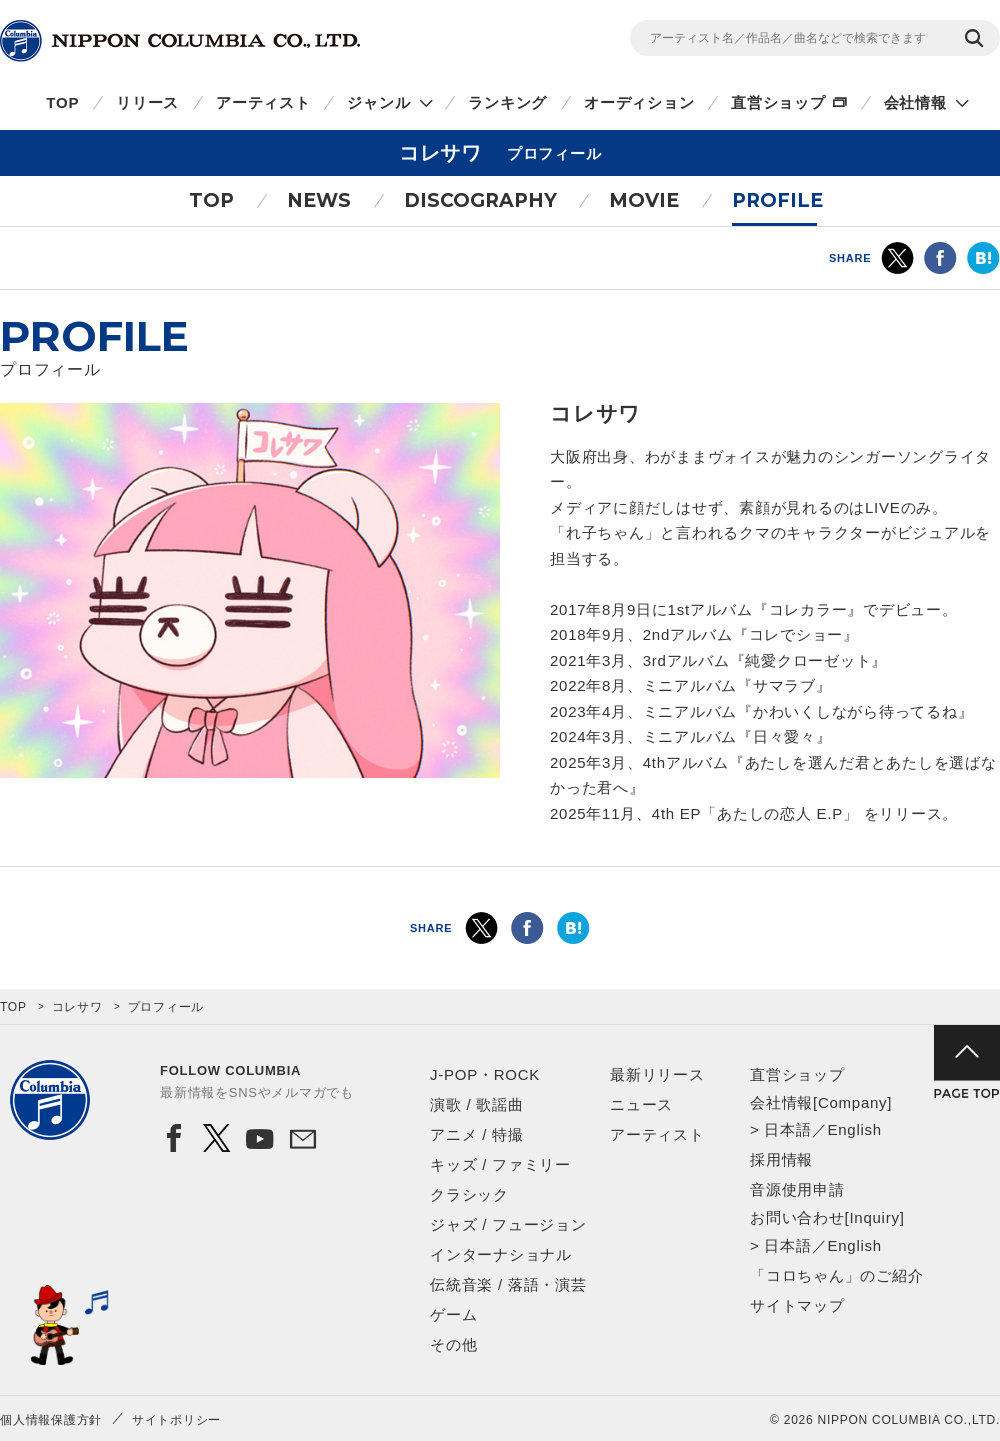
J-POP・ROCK (485, 1074)
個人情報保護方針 (51, 1420)
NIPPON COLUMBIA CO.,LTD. (180, 41)
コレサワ (77, 1007)
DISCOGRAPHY (480, 200)
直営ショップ (778, 102)
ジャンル (378, 102)
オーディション (639, 102)
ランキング (507, 102)
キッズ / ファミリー (500, 1164)
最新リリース (657, 1074)
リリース (147, 102)
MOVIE (644, 200)
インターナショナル (501, 1254)
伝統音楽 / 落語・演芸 (508, 1284)
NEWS (319, 200)
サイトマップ (797, 1305)
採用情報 (781, 1159)
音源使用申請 (797, 1189)
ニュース (641, 1104)
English (854, 1129)
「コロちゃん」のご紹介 (836, 1275)
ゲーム (453, 1314)
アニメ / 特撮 (477, 1134)
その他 (453, 1344)
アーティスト (263, 102)
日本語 (787, 1129)
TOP (62, 102)
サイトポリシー (176, 1420)
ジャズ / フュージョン (508, 1224)
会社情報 (915, 102)
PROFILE (777, 200)
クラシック (469, 1194)
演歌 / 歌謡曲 (477, 1104)
